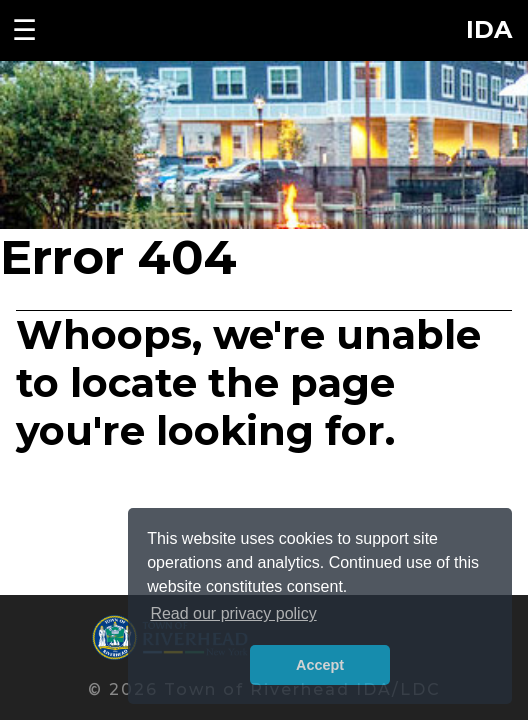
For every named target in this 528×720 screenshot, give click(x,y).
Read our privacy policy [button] (233, 613)
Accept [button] (320, 665)
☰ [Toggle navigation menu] (24, 30)
